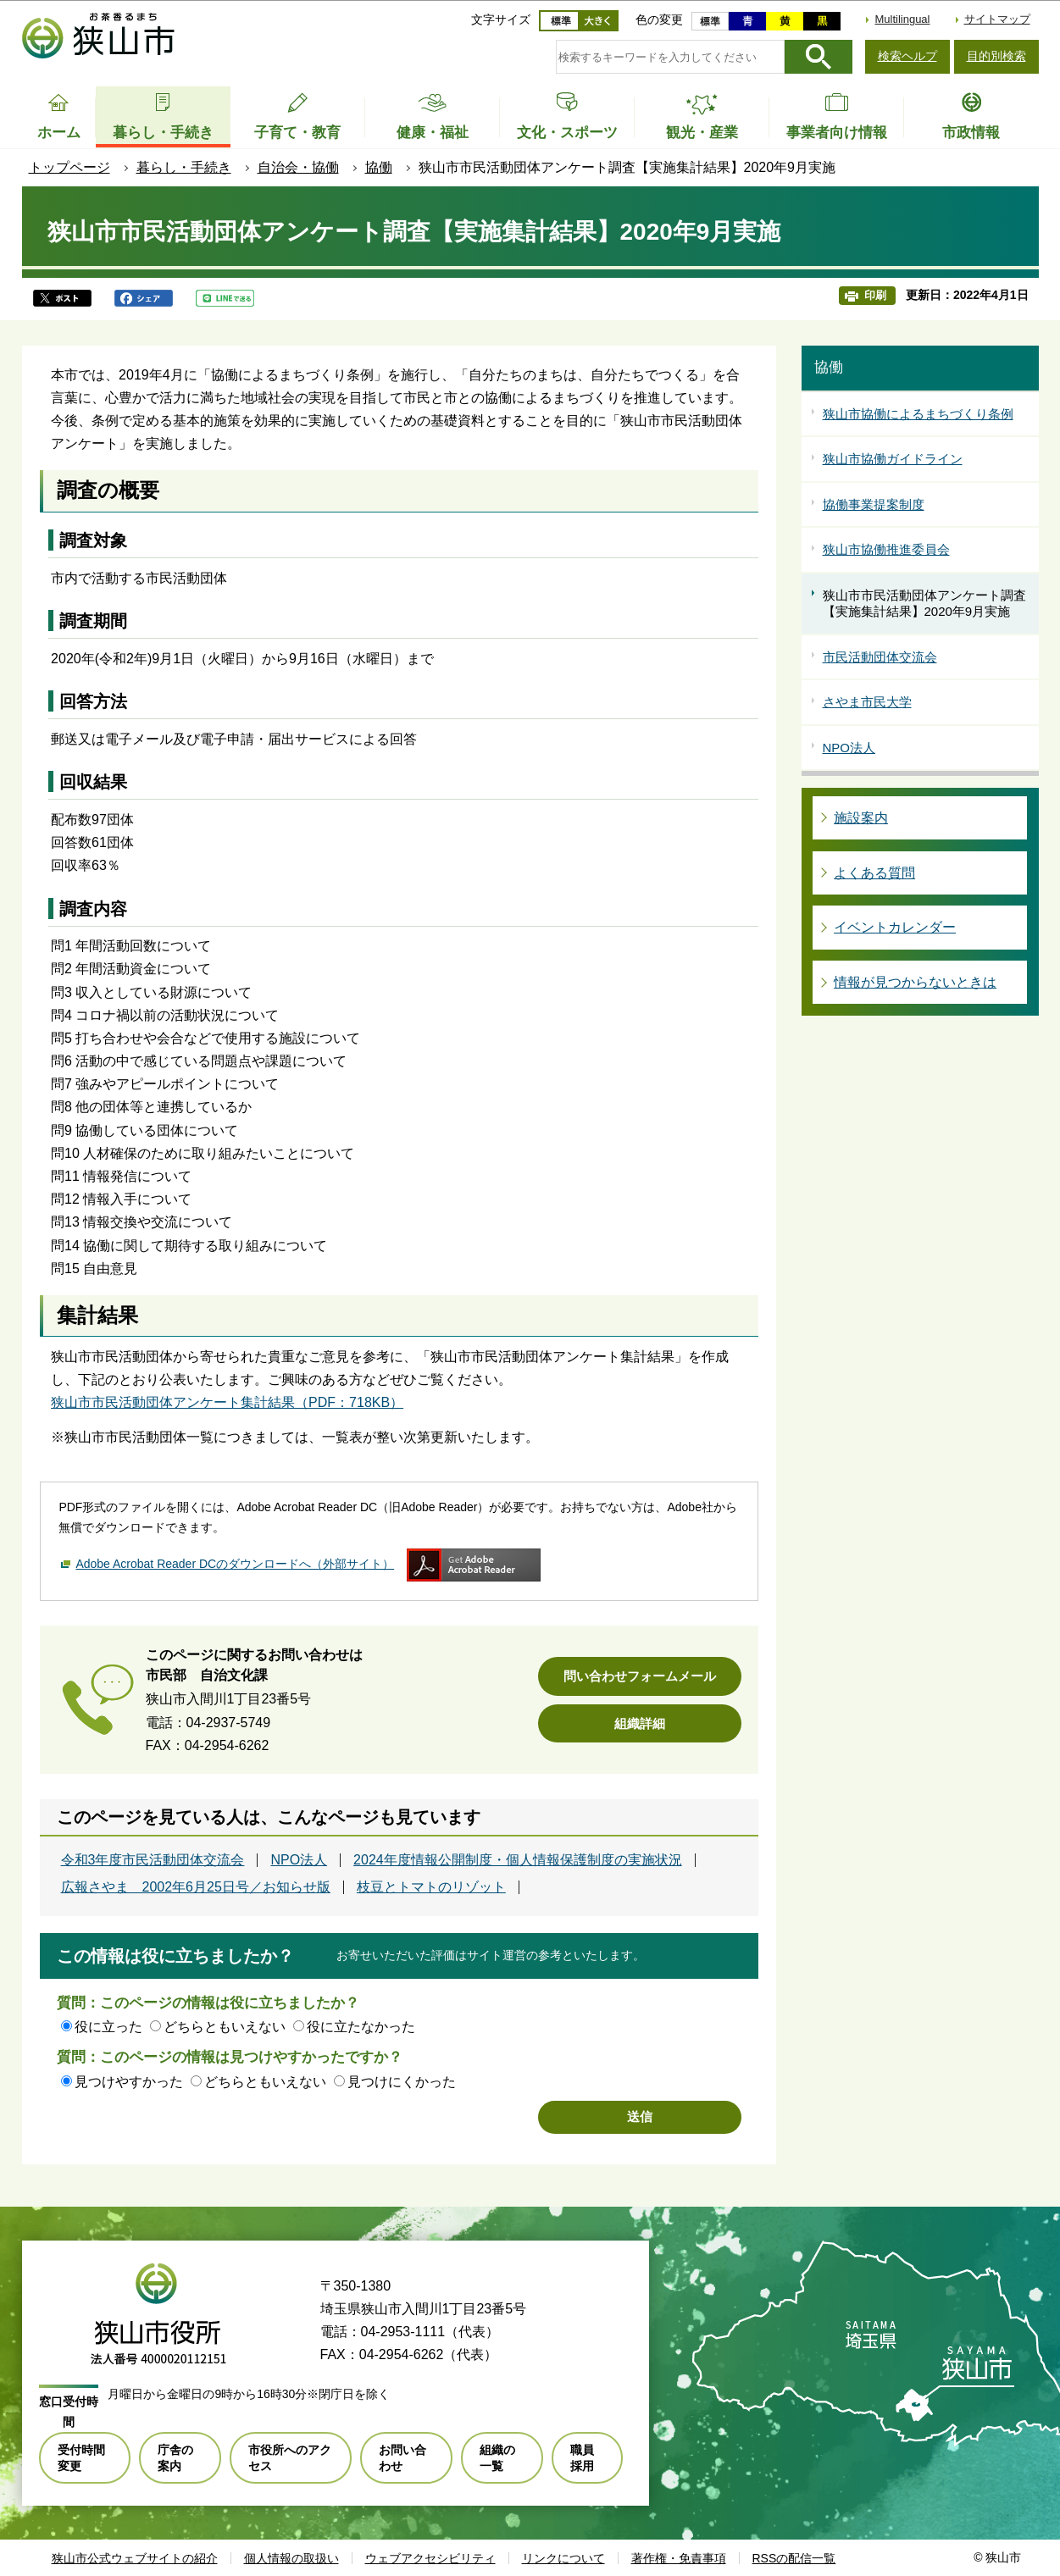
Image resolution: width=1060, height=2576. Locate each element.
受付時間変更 (81, 2457)
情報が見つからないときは (915, 982)
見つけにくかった (401, 2082)
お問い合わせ (402, 2457)
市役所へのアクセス (289, 2457)
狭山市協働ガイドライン (893, 458)
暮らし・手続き (183, 167)
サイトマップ (997, 19)
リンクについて (563, 2558)
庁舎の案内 (175, 2457)
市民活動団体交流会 (880, 657)
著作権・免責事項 (678, 2558)
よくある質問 (874, 873)
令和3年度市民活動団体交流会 (153, 1860)
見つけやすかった (129, 2082)
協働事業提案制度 (873, 504)
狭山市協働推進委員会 (886, 549)
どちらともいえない (225, 2026)
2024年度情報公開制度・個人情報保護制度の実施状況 (517, 1860)
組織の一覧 (497, 2457)
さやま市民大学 (867, 702)
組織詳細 (639, 1723)
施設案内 (861, 818)
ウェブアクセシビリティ (430, 2558)
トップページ (69, 167)
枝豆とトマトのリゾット (431, 1887)
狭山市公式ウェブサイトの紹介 (135, 2558)
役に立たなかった (361, 2026)
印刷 (875, 295)
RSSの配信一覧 (794, 2558)
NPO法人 (298, 1860)
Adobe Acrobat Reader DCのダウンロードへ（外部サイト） (234, 1564)
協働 (378, 167)
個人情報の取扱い (291, 2558)
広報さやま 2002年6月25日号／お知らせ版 (195, 1887)
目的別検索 (996, 56)
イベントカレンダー (895, 927)
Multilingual (902, 19)
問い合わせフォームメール (639, 1676)
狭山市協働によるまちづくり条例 (918, 414)
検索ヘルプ (907, 56)
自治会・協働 (298, 167)
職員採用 (582, 2457)
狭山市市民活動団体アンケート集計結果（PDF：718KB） (227, 1402)
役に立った (108, 2026)
